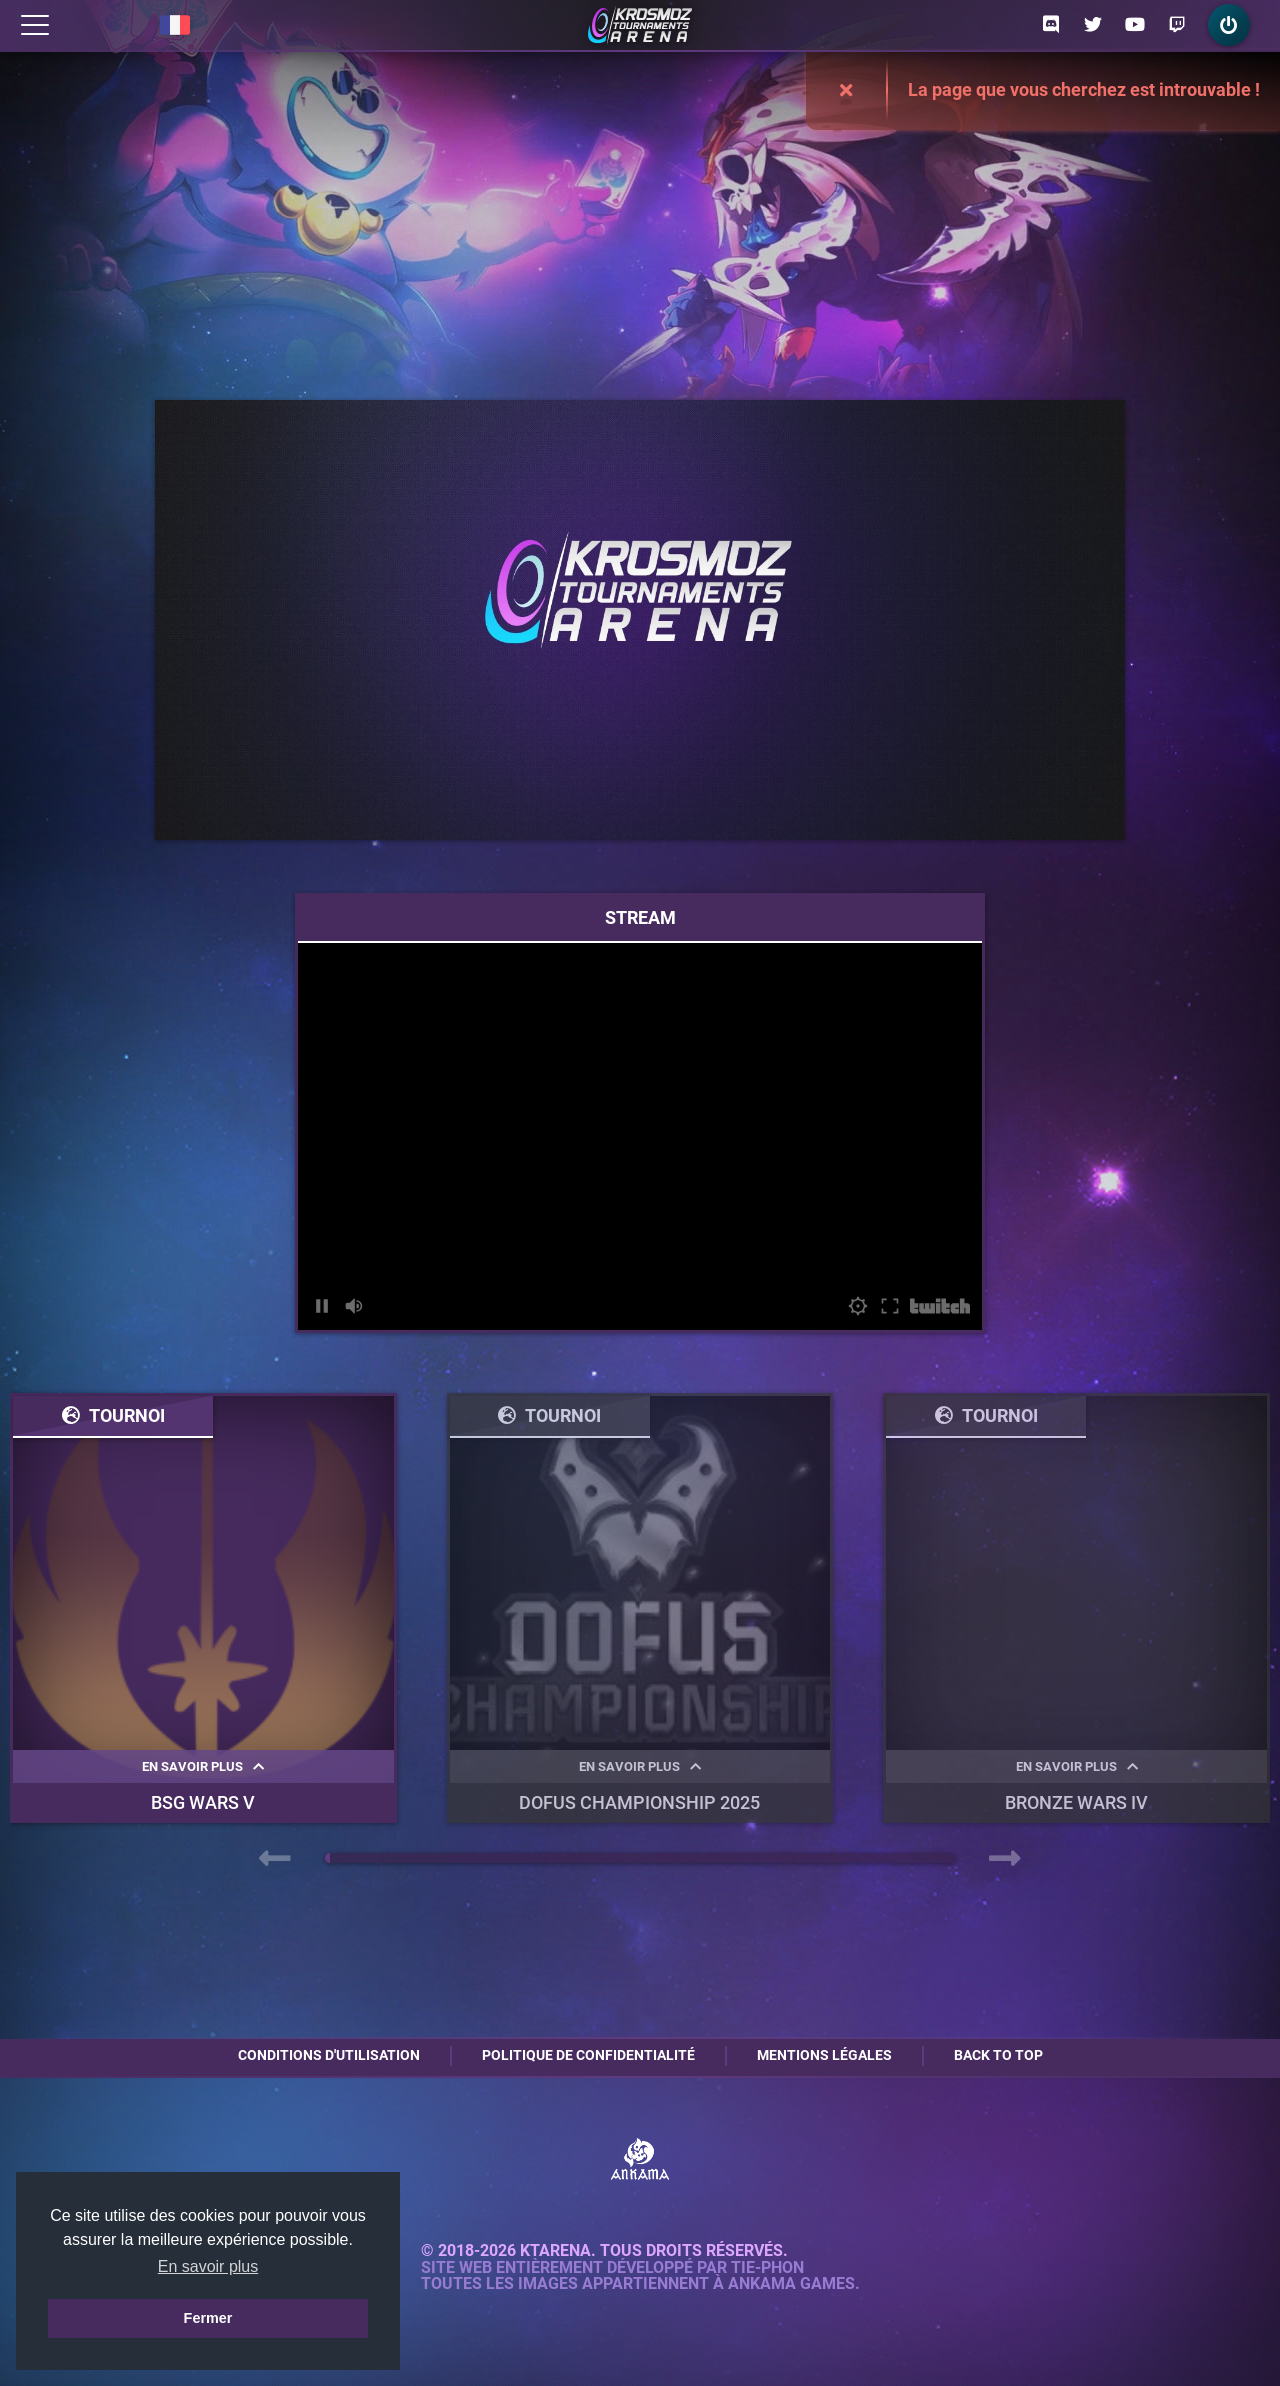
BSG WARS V (203, 1802)
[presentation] (275, 1859)
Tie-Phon (767, 2268)
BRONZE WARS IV (1076, 1802)
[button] (327, 1858)
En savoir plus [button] (208, 2266)
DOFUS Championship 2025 (639, 1802)
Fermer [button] (208, 2318)
